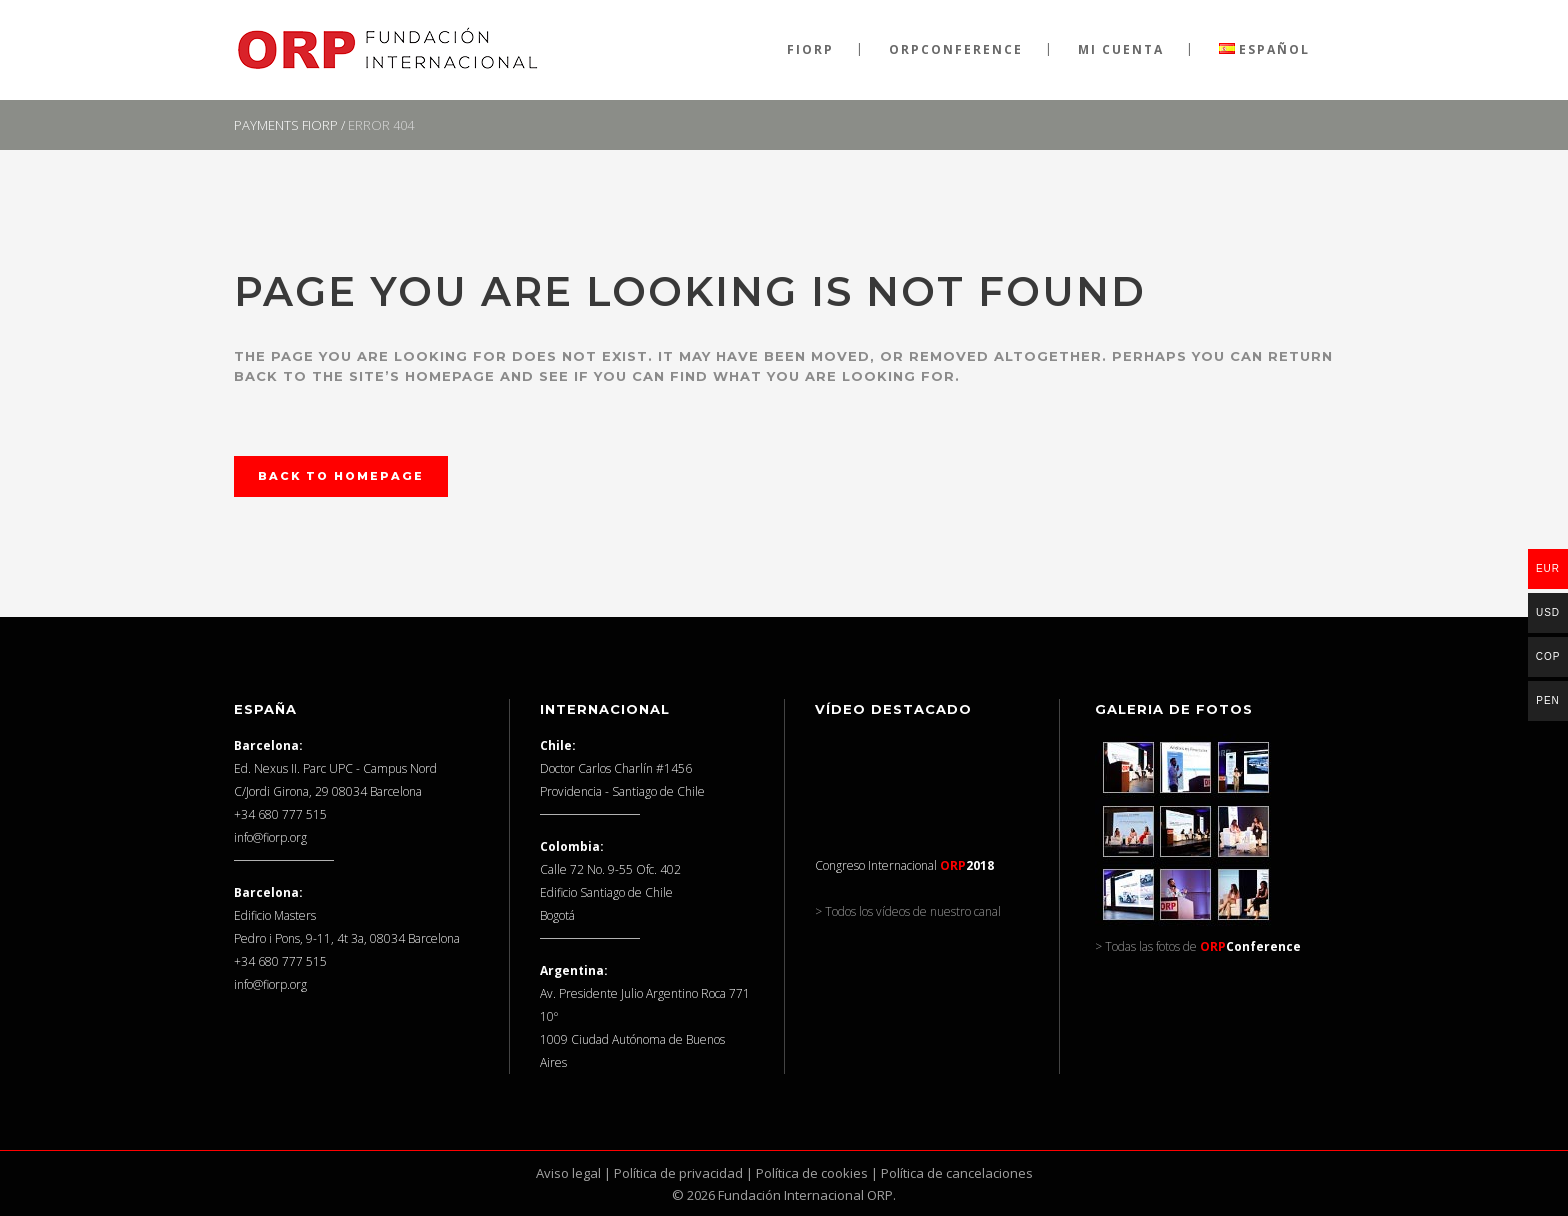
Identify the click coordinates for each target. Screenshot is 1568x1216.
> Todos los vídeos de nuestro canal (908, 911)
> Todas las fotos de (1198, 946)
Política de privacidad (678, 1173)
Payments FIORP (286, 125)
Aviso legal (568, 1173)
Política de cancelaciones (957, 1173)
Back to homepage (341, 476)
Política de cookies (812, 1173)
